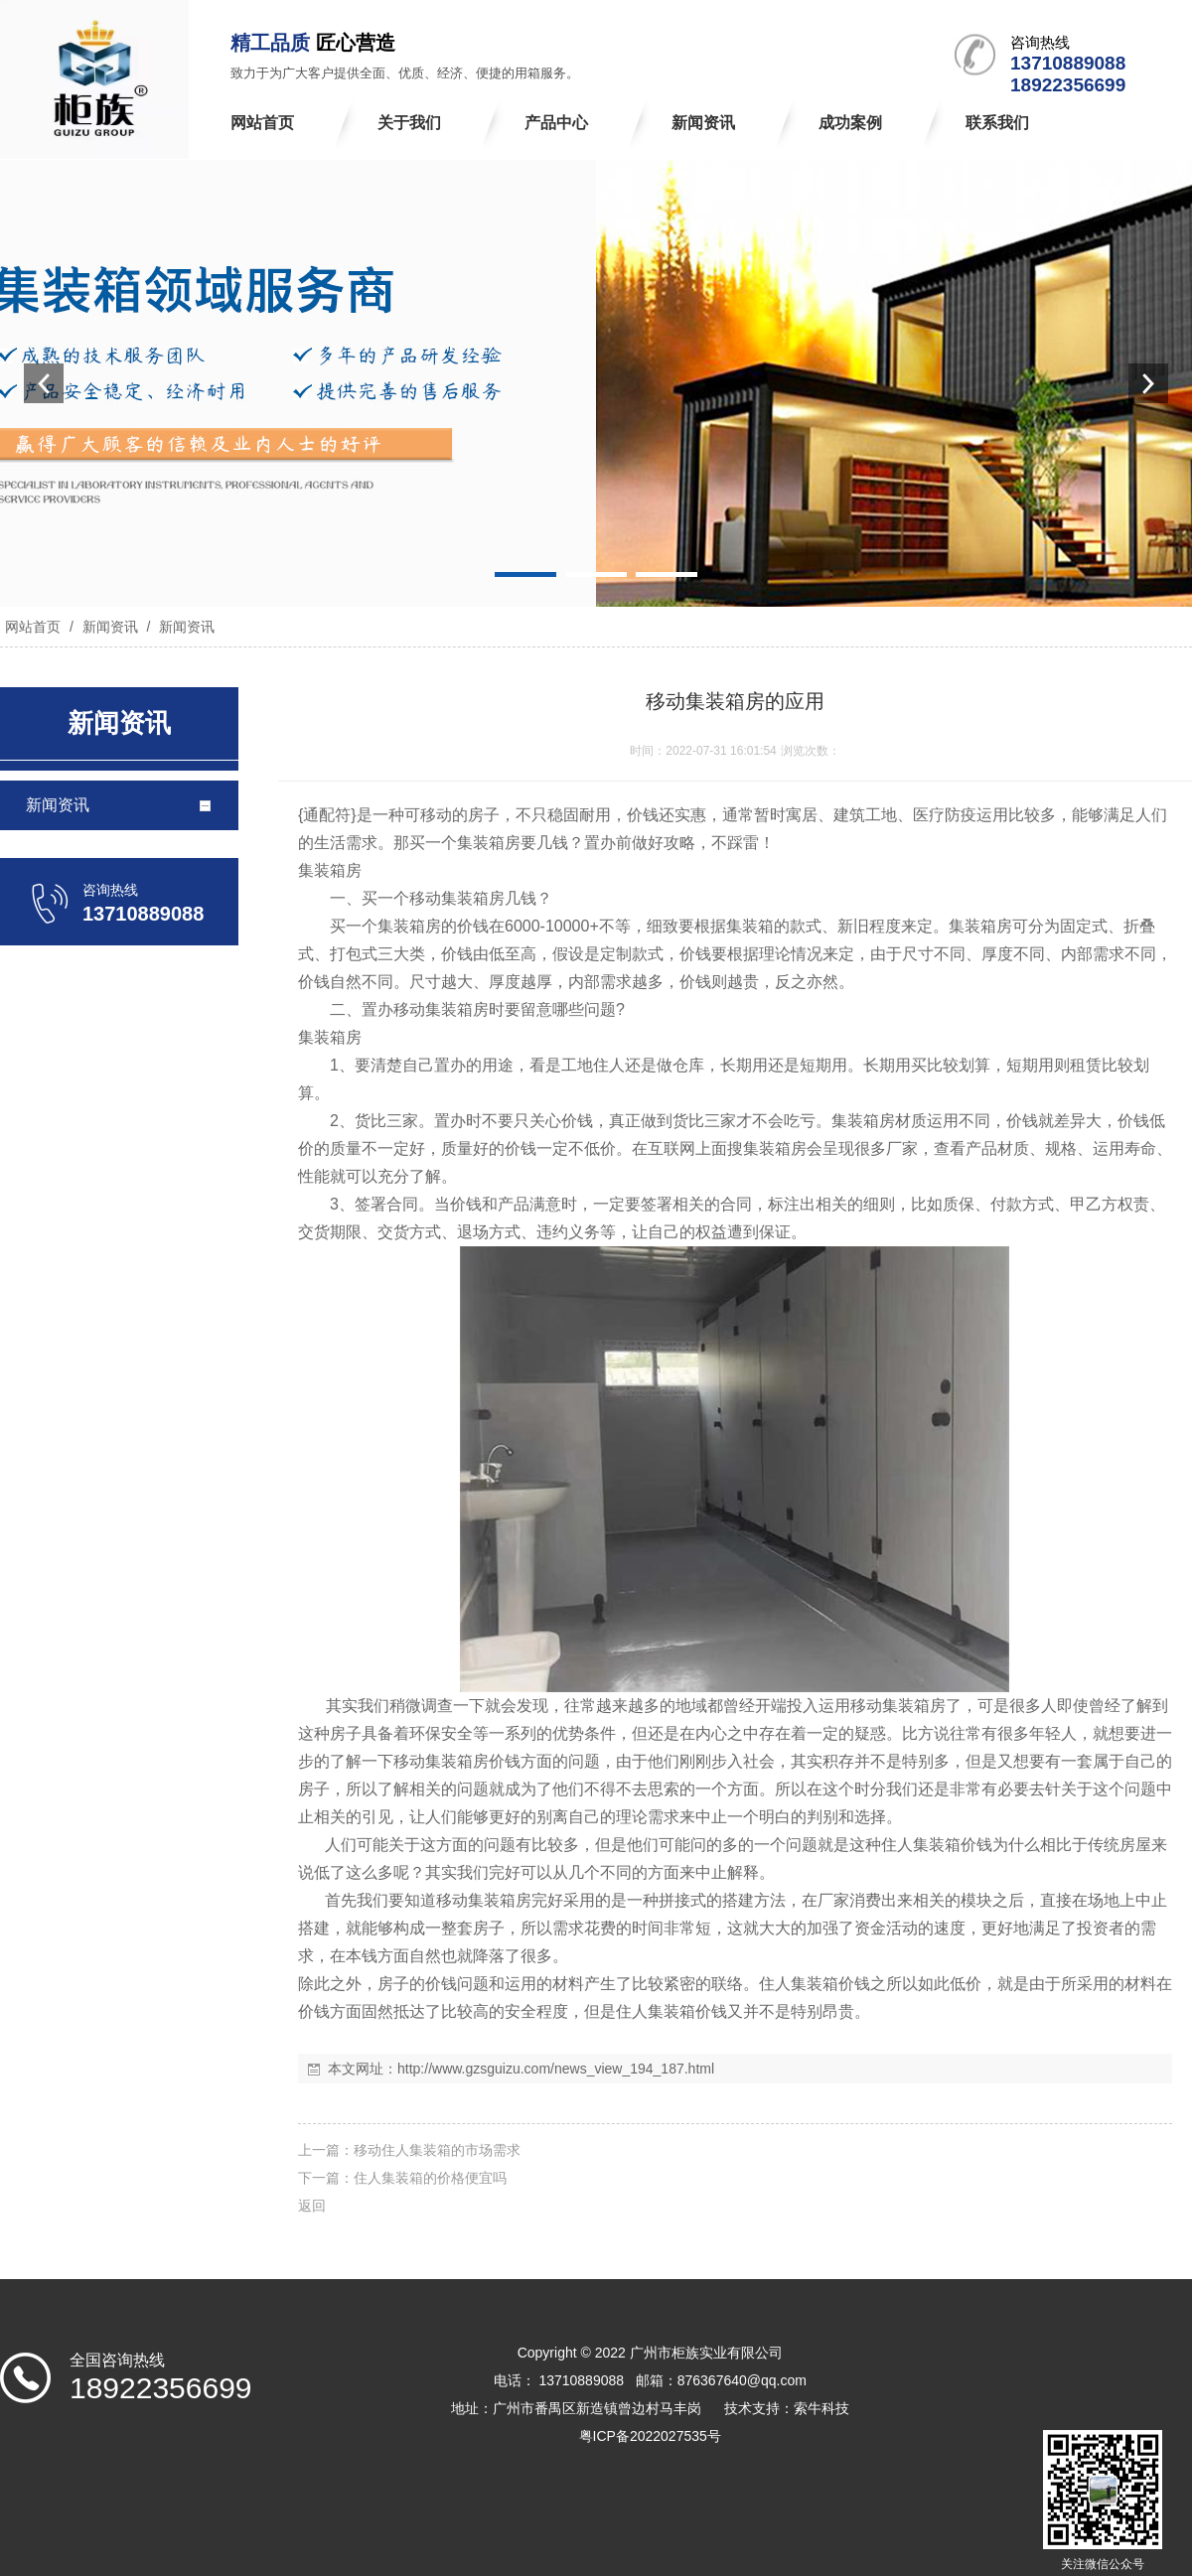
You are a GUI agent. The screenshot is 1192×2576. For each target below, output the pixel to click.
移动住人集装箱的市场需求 (437, 2150)
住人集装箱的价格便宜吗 (430, 2178)
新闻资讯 (110, 627)
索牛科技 (821, 2408)
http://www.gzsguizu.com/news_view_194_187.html (555, 2068)
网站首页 (33, 627)
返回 (312, 2206)
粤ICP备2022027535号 (650, 2436)
